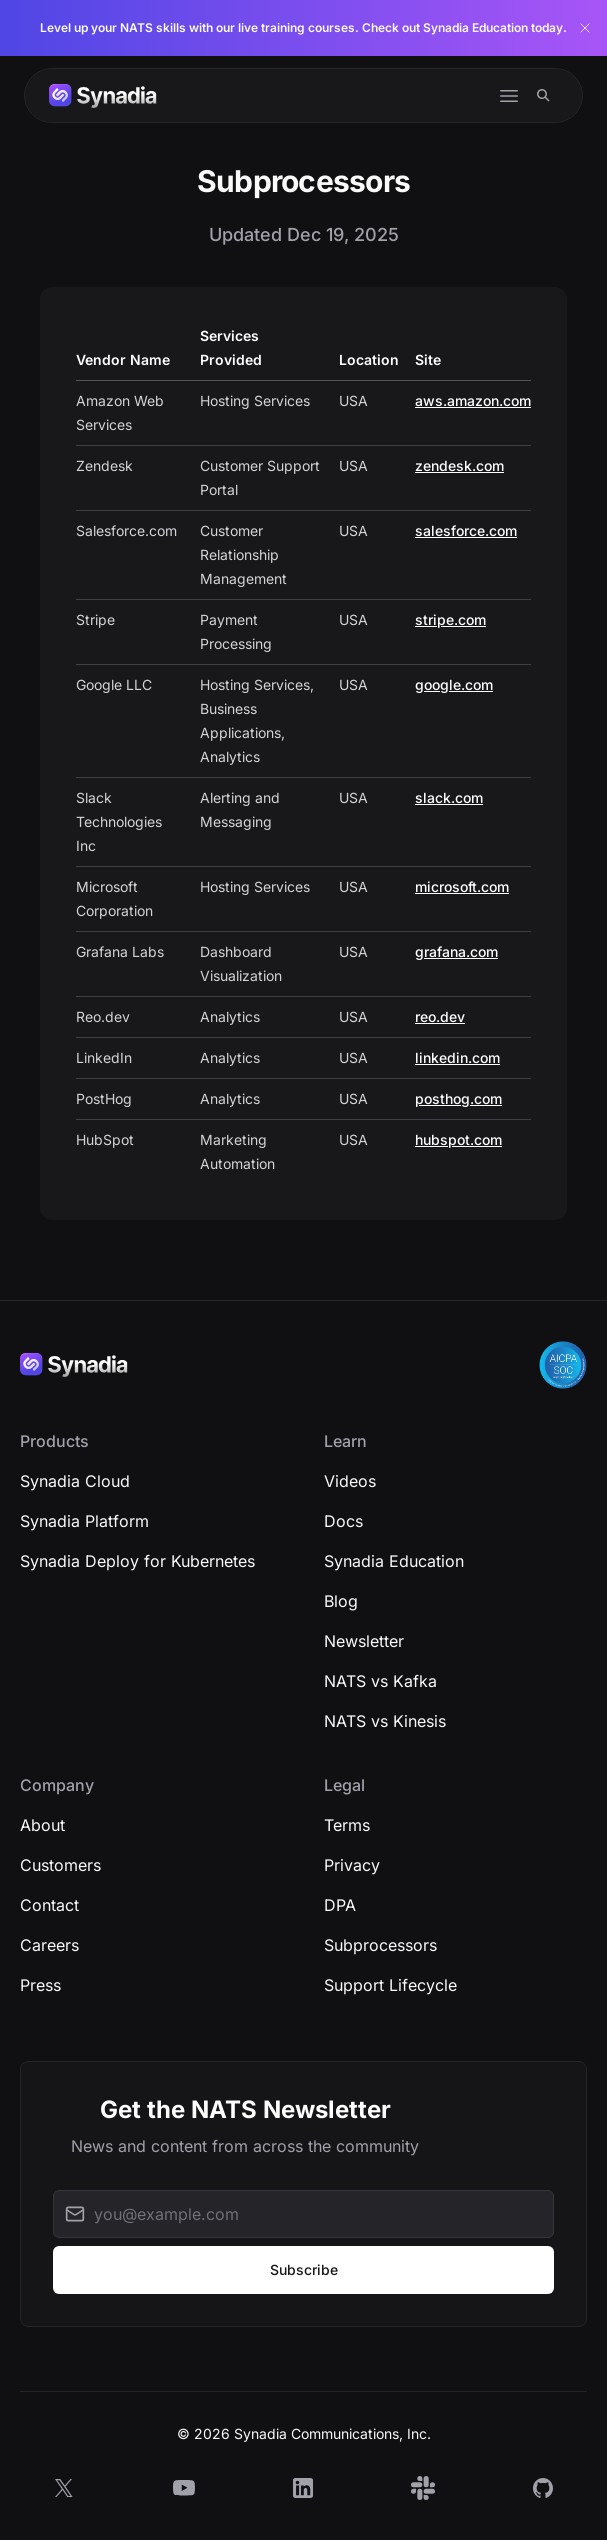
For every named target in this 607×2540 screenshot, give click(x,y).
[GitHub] (543, 2488)
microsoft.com (462, 886)
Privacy (352, 1865)
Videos (350, 1481)
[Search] (543, 95)
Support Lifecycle (390, 1985)
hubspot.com (458, 1139)
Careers (49, 1945)
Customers (60, 1865)
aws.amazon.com (473, 400)
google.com (454, 684)
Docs (343, 1521)
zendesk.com (459, 465)
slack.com (449, 797)
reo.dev (440, 1016)
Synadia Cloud (75, 1481)
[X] (64, 2488)
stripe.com (450, 619)
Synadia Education (394, 1561)
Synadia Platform (84, 1521)
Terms (347, 1825)
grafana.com (456, 951)
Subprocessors (380, 1945)
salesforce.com (466, 530)
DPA (340, 1905)
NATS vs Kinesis (385, 1721)
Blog (341, 1601)
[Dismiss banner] (585, 28)
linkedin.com (457, 1057)
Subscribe (304, 2269)
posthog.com (458, 1098)
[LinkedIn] (303, 2488)
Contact (49, 1905)
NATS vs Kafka (380, 1681)
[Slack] (423, 2488)
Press (40, 1985)
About (42, 1825)
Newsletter (364, 1641)
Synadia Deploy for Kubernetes (137, 1561)
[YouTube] (184, 2488)
